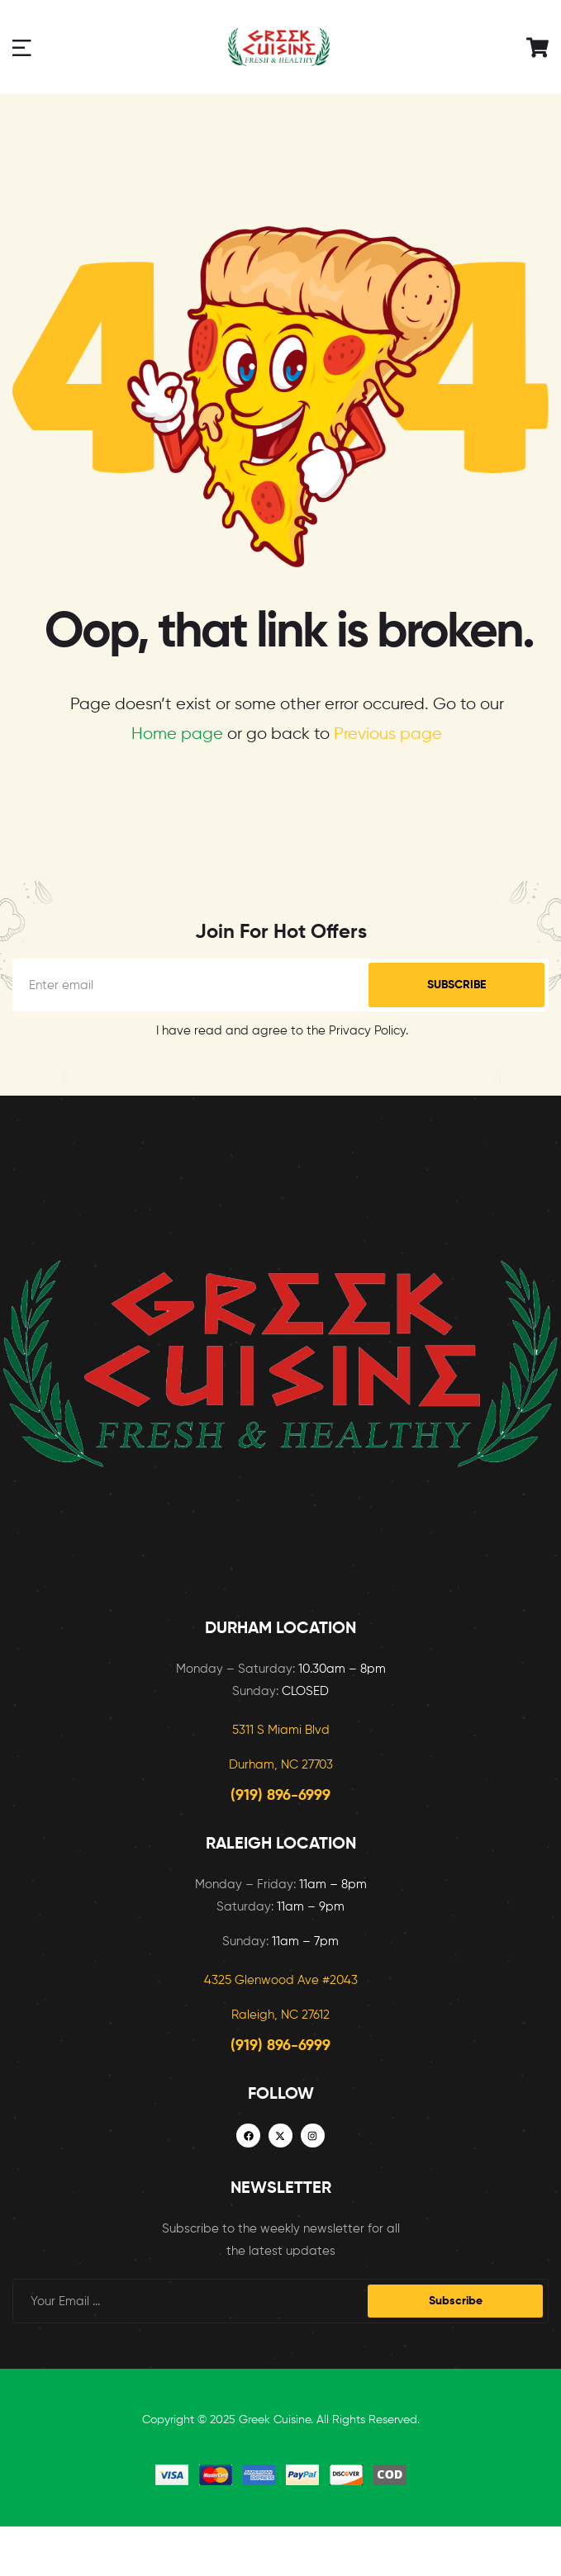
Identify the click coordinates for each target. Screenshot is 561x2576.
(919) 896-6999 (280, 1795)
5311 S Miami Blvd (281, 1730)
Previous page (388, 734)
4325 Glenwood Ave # (267, 1980)
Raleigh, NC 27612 (280, 2015)
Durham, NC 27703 (281, 1765)
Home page (177, 734)
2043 (344, 1980)
